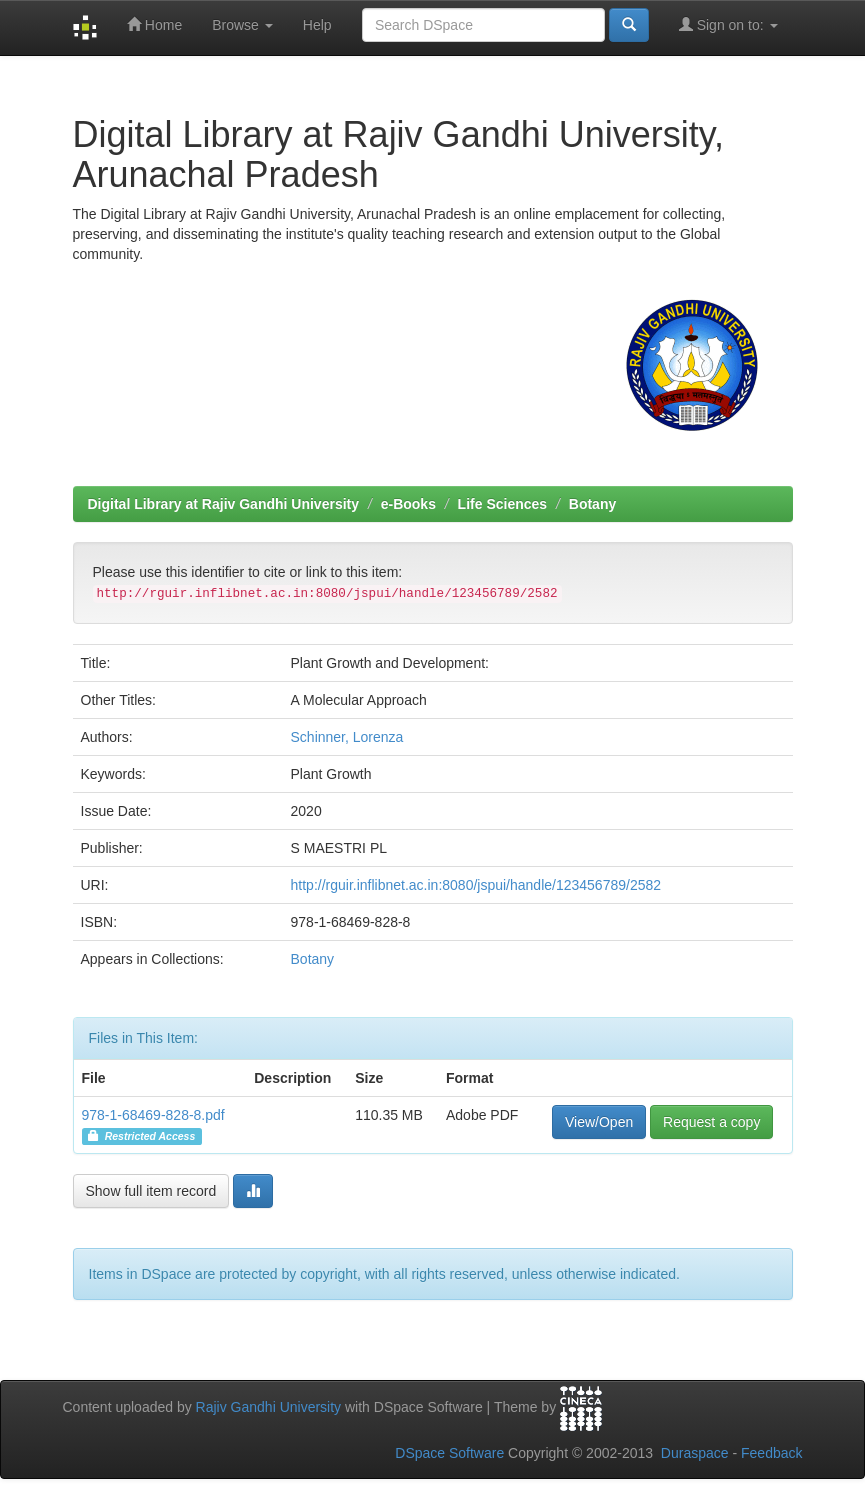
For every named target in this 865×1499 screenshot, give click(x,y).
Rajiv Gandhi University (269, 1407)
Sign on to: (728, 24)
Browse (242, 25)
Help (317, 25)
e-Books (408, 504)
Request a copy (711, 1122)
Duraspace (695, 1453)
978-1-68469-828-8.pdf (153, 1115)
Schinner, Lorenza (347, 737)
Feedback (771, 1453)
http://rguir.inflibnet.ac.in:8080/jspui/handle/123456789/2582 (476, 885)
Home (154, 24)
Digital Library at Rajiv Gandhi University (224, 504)
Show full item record (151, 1191)
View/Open (599, 1122)
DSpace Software (449, 1453)
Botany (592, 504)
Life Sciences (503, 504)
